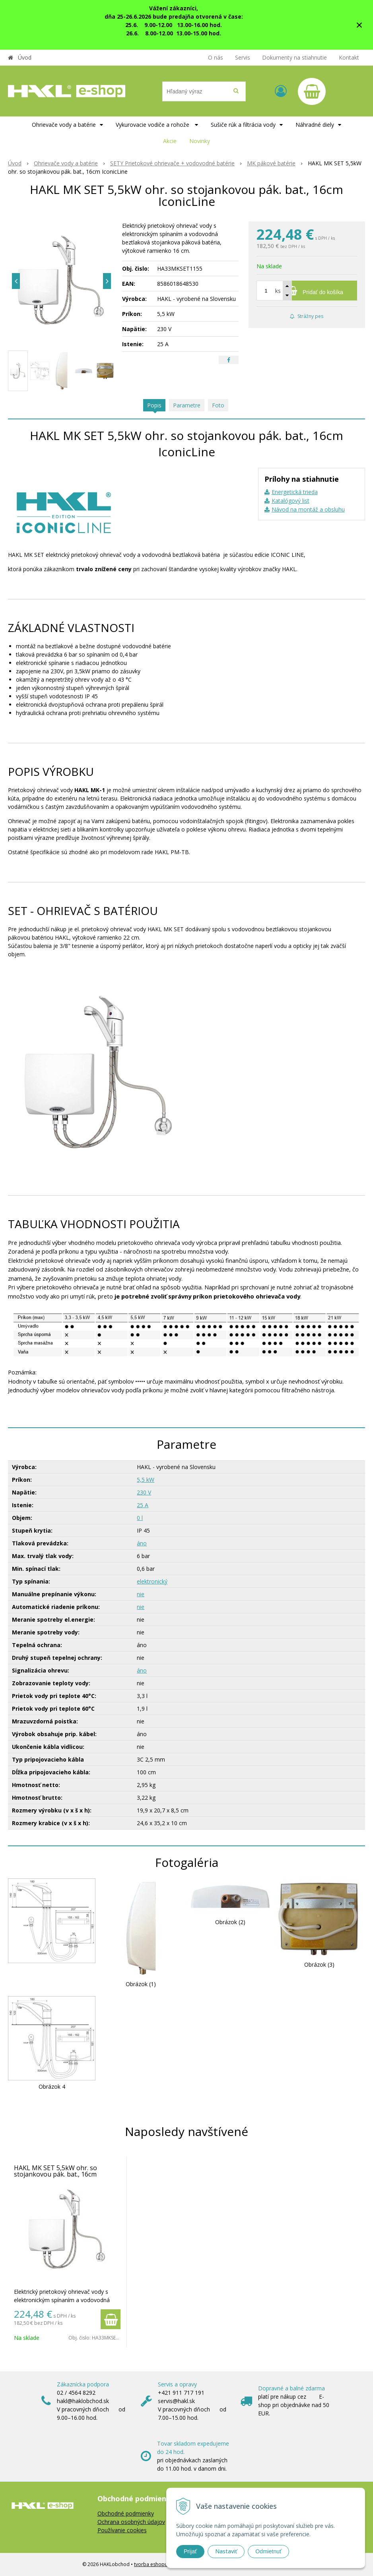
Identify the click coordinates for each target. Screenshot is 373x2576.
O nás (215, 57)
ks (278, 291)
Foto (218, 405)
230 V (144, 1492)
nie (140, 1594)
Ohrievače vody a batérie (66, 163)
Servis (242, 57)
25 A (142, 1505)
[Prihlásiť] (281, 91)
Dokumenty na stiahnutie (294, 57)
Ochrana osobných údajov (131, 2522)
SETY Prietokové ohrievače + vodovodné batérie (172, 163)
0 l (140, 1518)
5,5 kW (145, 1479)
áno (142, 1543)
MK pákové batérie (271, 163)
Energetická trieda (295, 492)
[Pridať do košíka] (306, 290)
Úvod (24, 57)
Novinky (199, 141)
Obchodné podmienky (125, 2513)
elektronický (152, 1581)
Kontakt (349, 57)
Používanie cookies (122, 2530)
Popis (154, 405)
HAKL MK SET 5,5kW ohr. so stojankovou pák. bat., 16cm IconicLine (55, 2174)
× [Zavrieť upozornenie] (359, 24)
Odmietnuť (268, 2551)
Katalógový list (290, 500)
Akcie (170, 141)
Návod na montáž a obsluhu (308, 509)
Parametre (186, 405)
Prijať (190, 2551)
